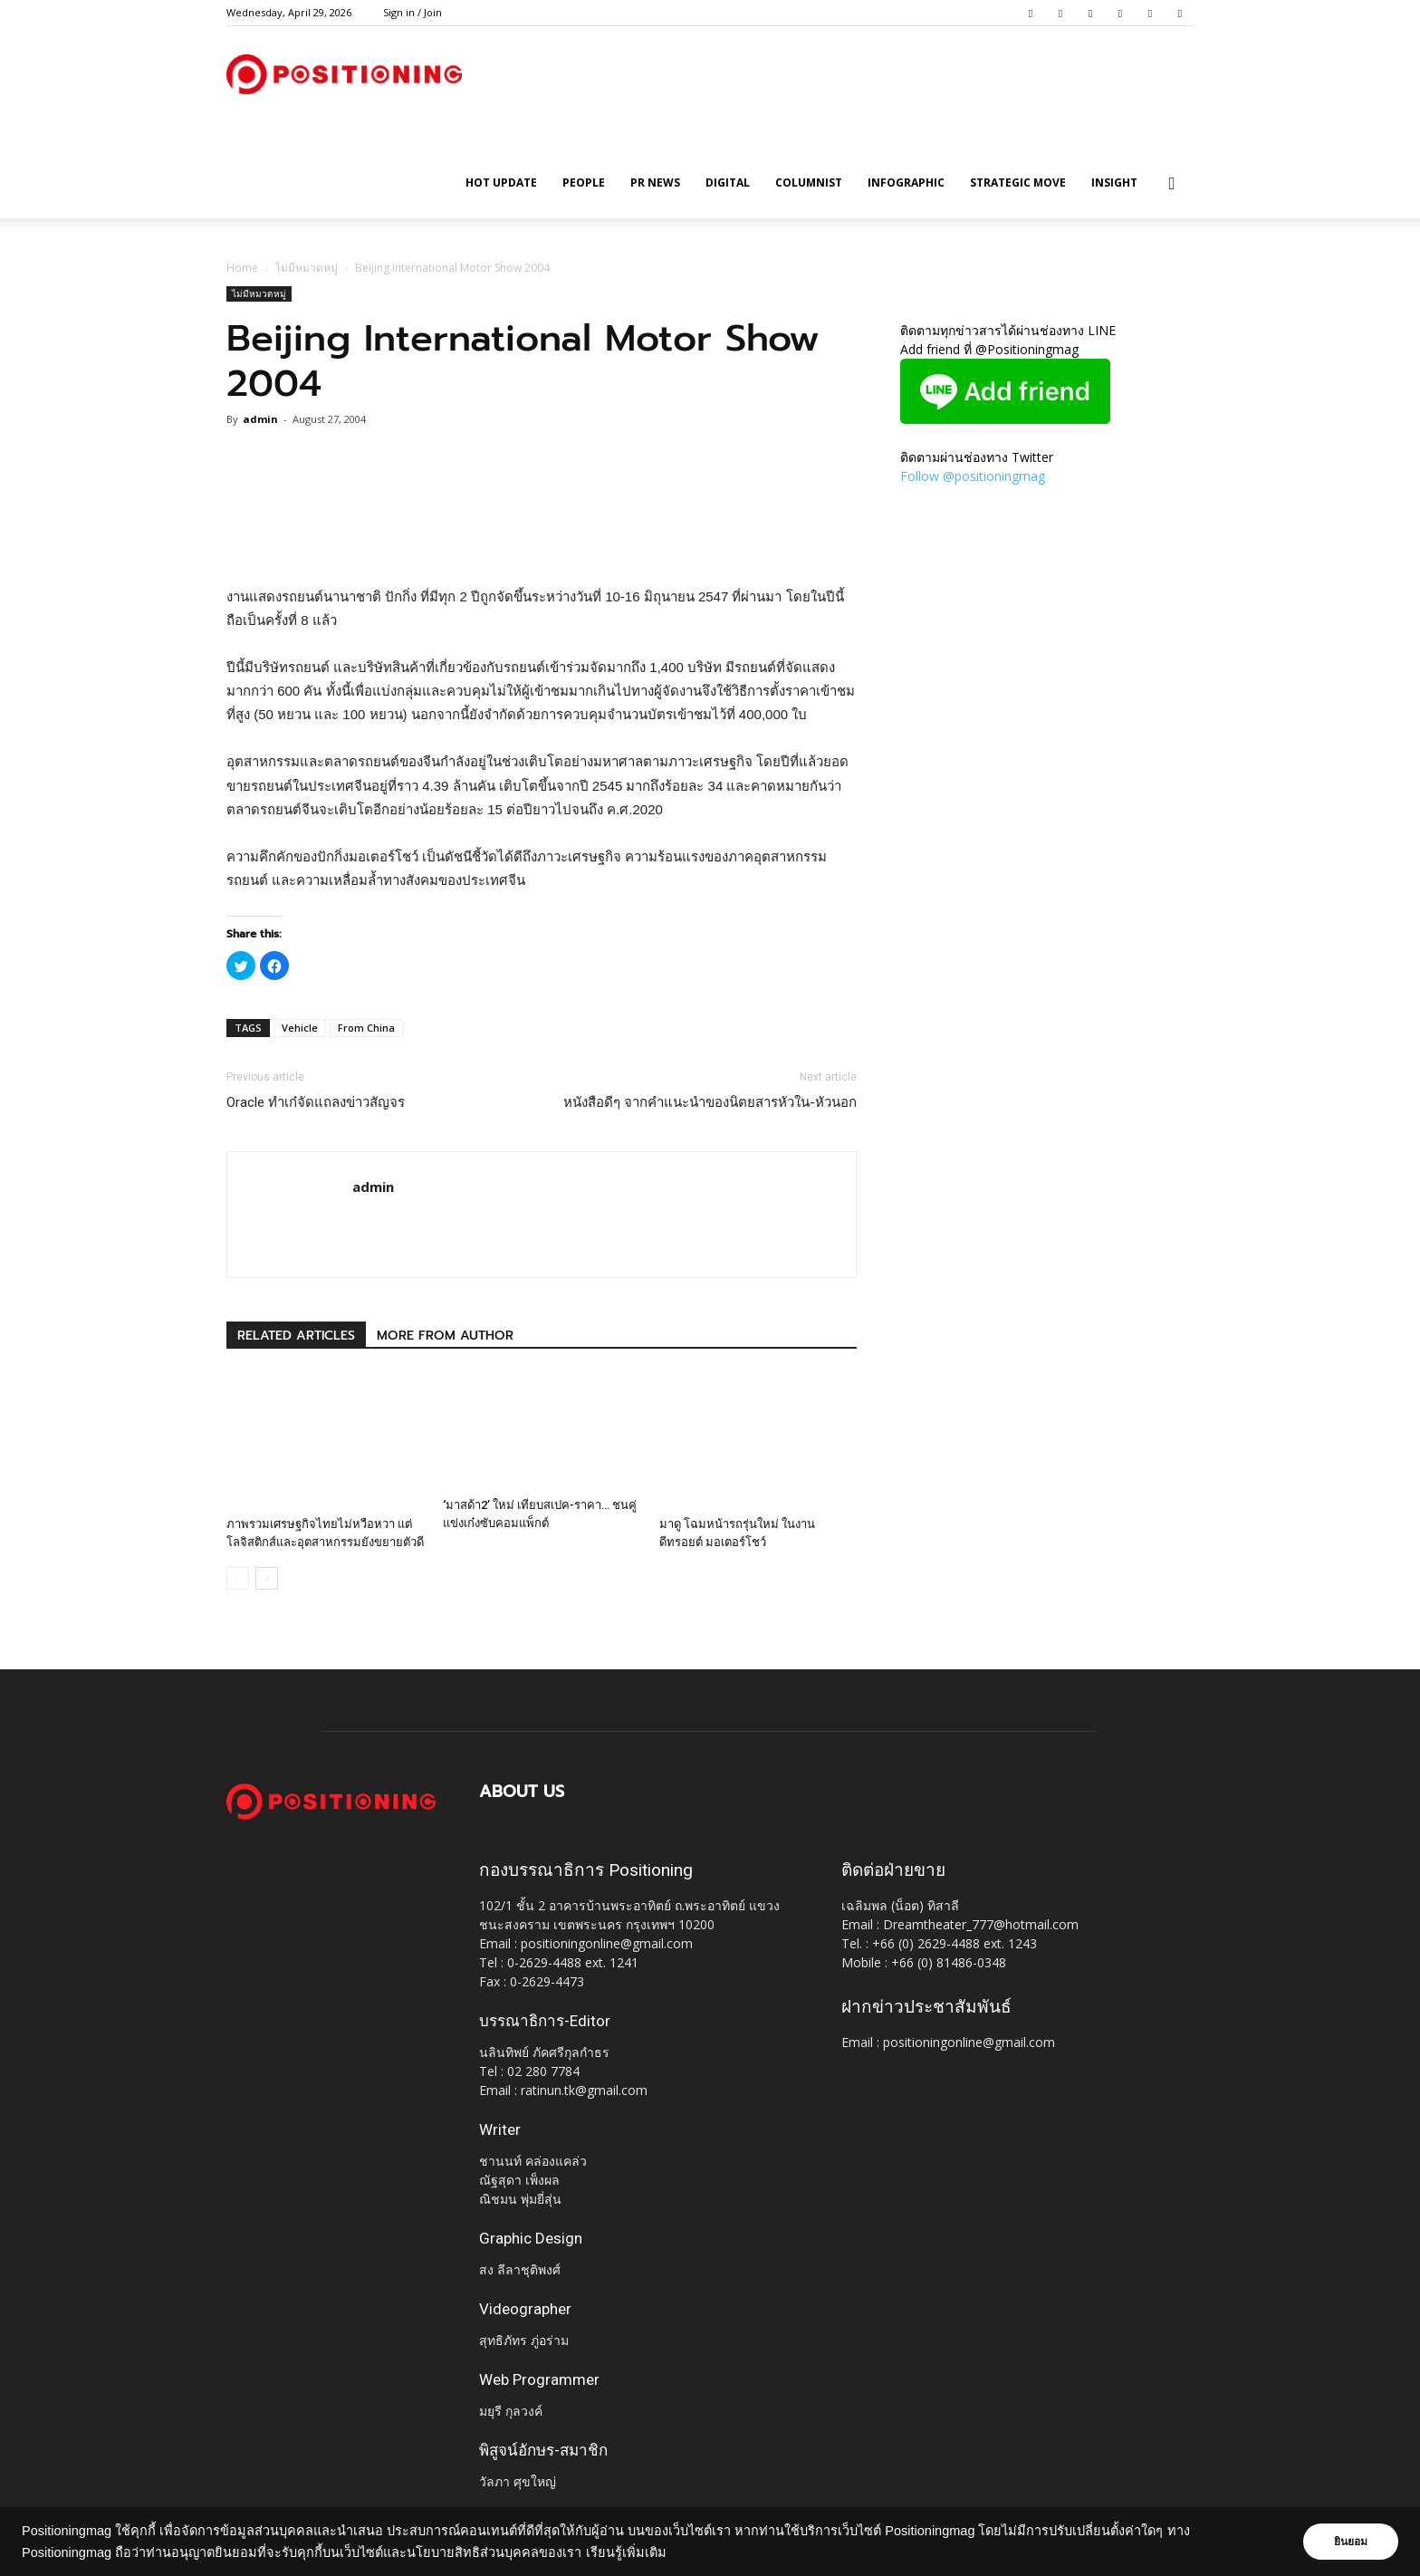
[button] (1172, 184)
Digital (727, 182)
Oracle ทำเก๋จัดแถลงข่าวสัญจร (315, 1102)
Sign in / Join (412, 12)
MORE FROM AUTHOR (445, 1335)
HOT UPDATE (501, 182)
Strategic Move (1018, 182)
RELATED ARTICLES (296, 1335)
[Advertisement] (541, 539)
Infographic (906, 182)
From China (366, 1027)
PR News (655, 182)
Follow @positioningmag (972, 476)
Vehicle (300, 1027)
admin (260, 419)
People (583, 182)
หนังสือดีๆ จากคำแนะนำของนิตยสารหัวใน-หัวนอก (710, 1102)
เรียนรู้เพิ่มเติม (626, 2552)
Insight (1114, 182)
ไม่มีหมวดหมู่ (306, 267)
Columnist (808, 182)
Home (242, 267)
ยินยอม (1349, 2541)
